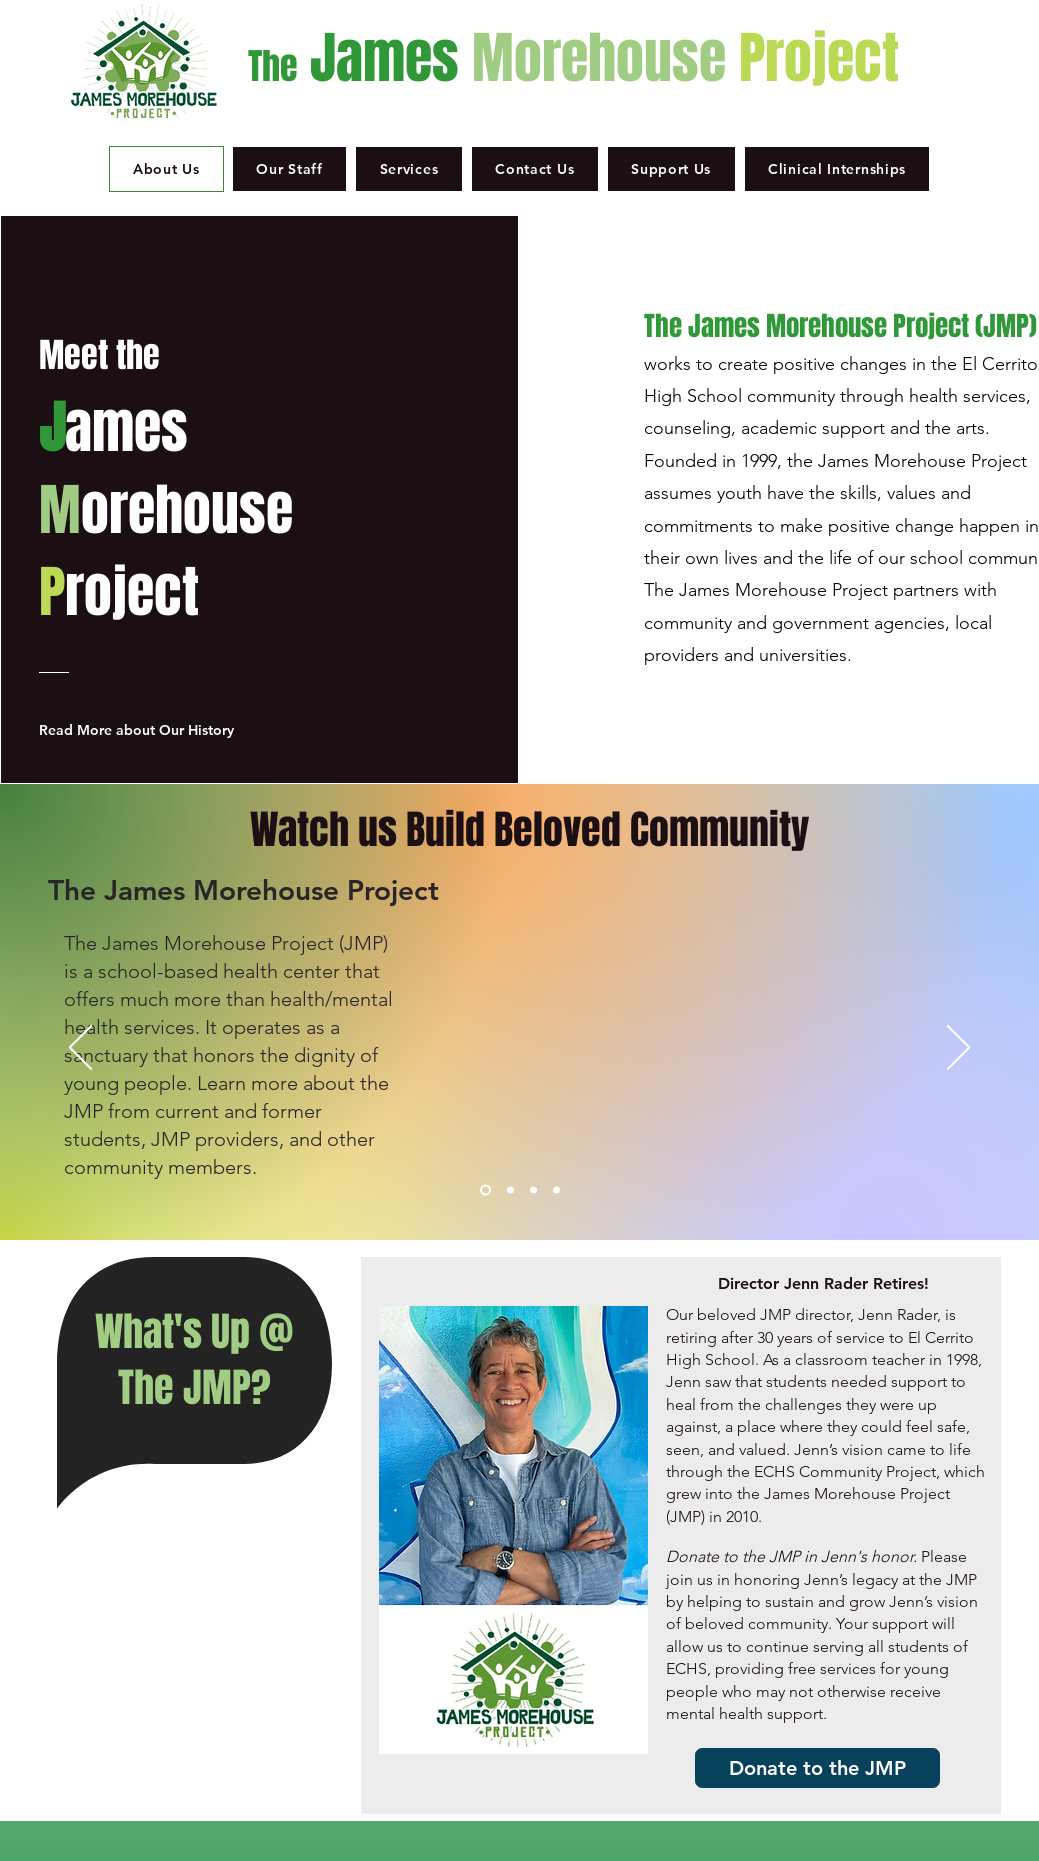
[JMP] (485, 1190)
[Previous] (80, 1049)
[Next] (958, 1049)
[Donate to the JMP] (817, 1768)
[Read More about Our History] (145, 730)
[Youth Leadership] (556, 1190)
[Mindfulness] (533, 1190)
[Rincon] (510, 1190)
